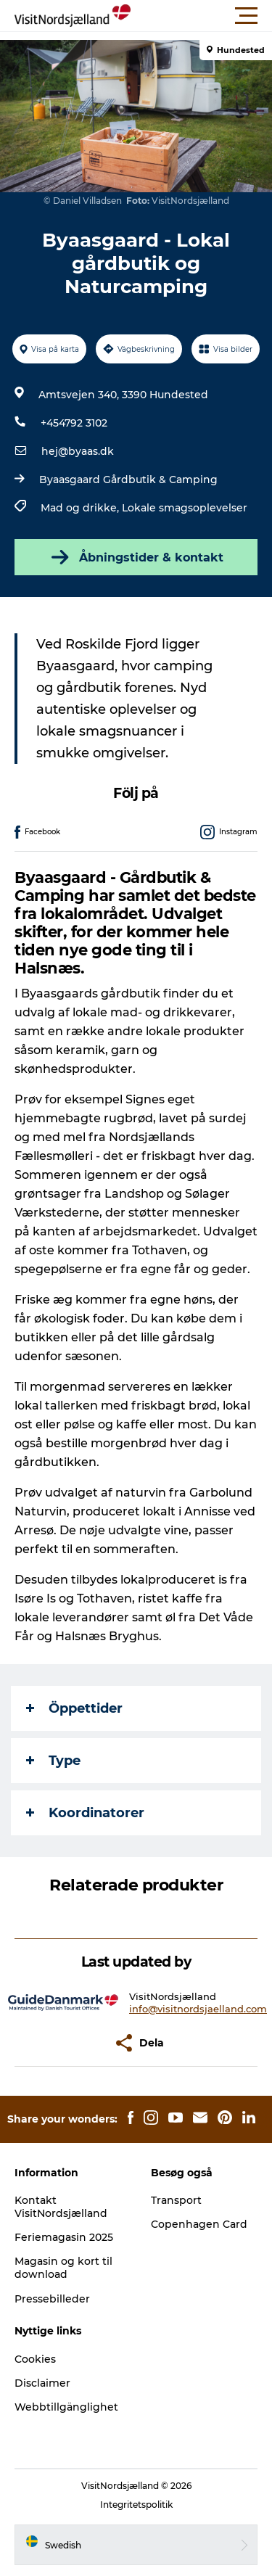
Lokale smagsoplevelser (184, 507)
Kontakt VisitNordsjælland (61, 2207)
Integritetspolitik (136, 2504)
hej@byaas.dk (77, 451)
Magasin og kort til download (63, 2268)
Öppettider (74, 1708)
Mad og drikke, (81, 507)
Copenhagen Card (199, 2224)
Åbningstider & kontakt (136, 557)
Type (53, 1761)
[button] (201, 16)
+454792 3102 (74, 422)
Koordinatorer (85, 1813)
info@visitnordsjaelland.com (198, 2009)
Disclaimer (42, 2383)
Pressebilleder (52, 2298)
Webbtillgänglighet (66, 2407)
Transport (176, 2200)
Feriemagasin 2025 (64, 2237)
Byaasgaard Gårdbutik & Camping (128, 479)
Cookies (35, 2359)
